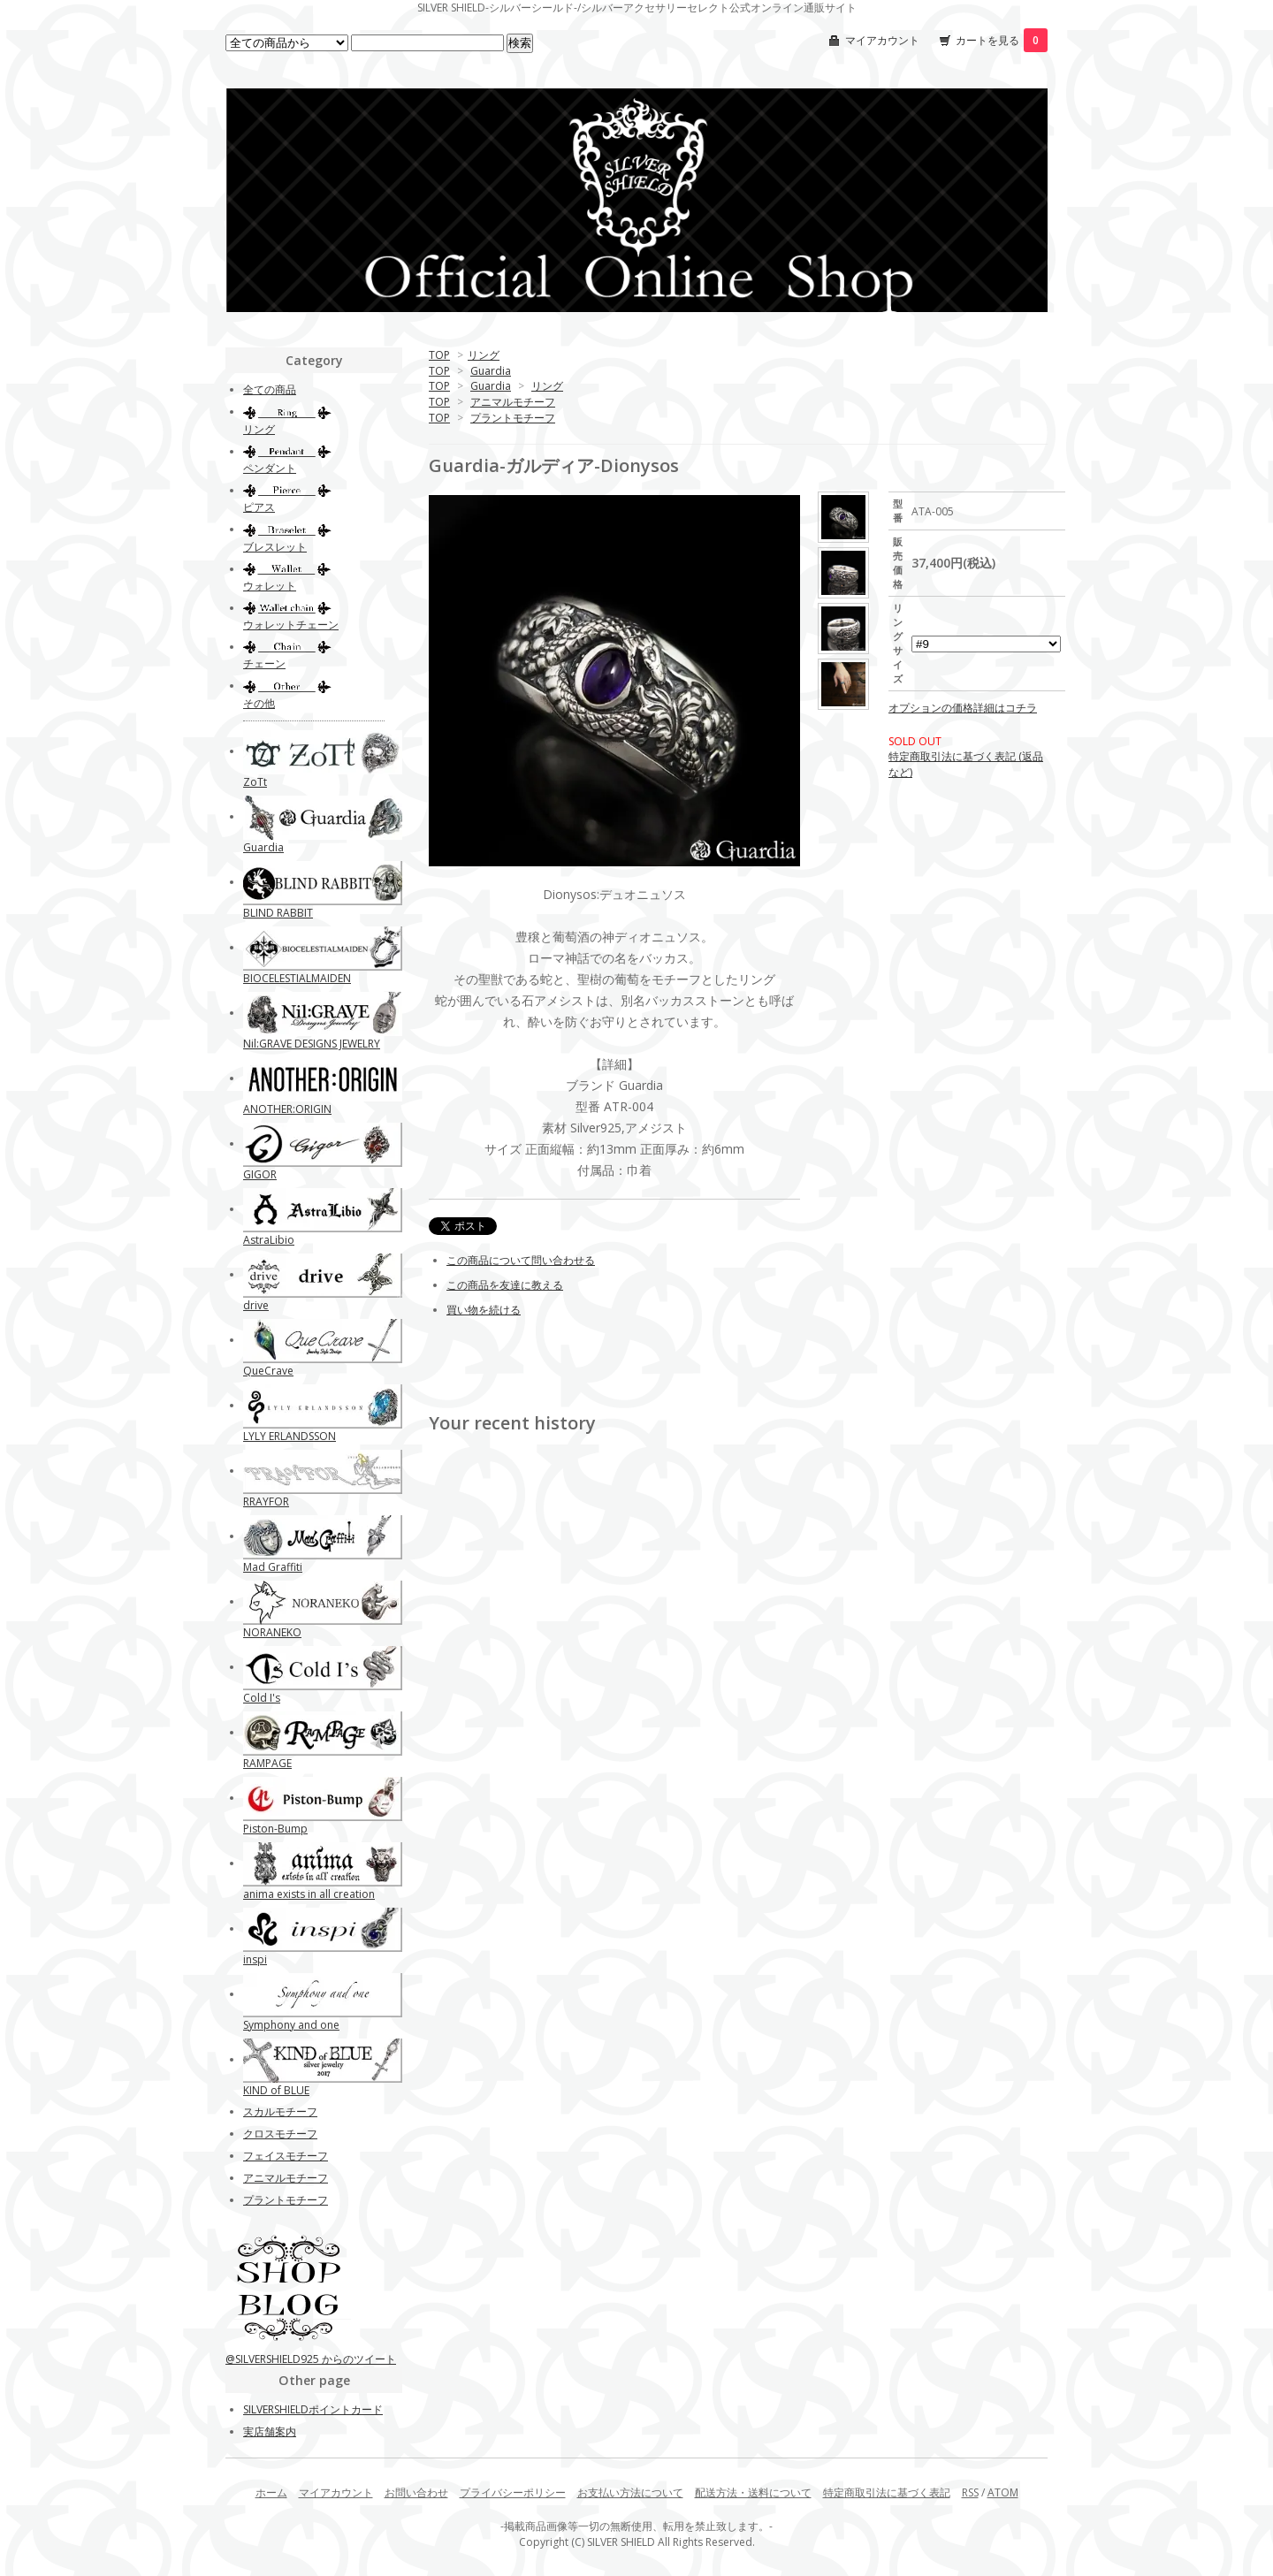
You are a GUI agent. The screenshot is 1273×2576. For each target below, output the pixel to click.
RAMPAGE (267, 1763)
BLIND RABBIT (278, 912)
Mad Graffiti (272, 1566)
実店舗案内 (269, 2431)
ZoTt (255, 781)
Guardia (490, 370)
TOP (439, 354)
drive (256, 1305)
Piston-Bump (275, 1828)
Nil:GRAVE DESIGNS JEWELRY (311, 1043)
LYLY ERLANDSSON (289, 1436)
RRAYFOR (266, 1501)
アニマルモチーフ (512, 401)
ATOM (1002, 2492)
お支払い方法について (630, 2492)
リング (483, 354)
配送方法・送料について (753, 2492)
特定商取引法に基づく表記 (886, 2492)
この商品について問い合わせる (520, 1260)
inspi (255, 1959)
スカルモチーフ (280, 2111)
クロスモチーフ (280, 2133)
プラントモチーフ (512, 417)
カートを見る (1002, 40)
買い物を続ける (483, 1309)
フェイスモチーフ (285, 2155)
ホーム (271, 2492)
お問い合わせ (416, 2492)
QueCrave (268, 1370)
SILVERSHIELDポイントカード (313, 2409)
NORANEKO (272, 1632)
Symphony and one (291, 2024)
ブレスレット (275, 546)
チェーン (264, 663)
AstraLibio (268, 1239)
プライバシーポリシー (513, 2492)
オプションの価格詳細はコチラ (962, 707)
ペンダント (269, 468)
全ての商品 (269, 389)
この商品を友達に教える (504, 1284)
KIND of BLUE (276, 2090)
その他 (259, 703)
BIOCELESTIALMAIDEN (297, 978)
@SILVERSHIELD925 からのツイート (310, 2358)
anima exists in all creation (309, 1894)
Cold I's (261, 1697)
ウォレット (269, 585)
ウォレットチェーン (291, 624)
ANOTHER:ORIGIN (287, 1109)
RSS (970, 2492)
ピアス (259, 506)
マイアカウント (882, 40)
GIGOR (260, 1174)
